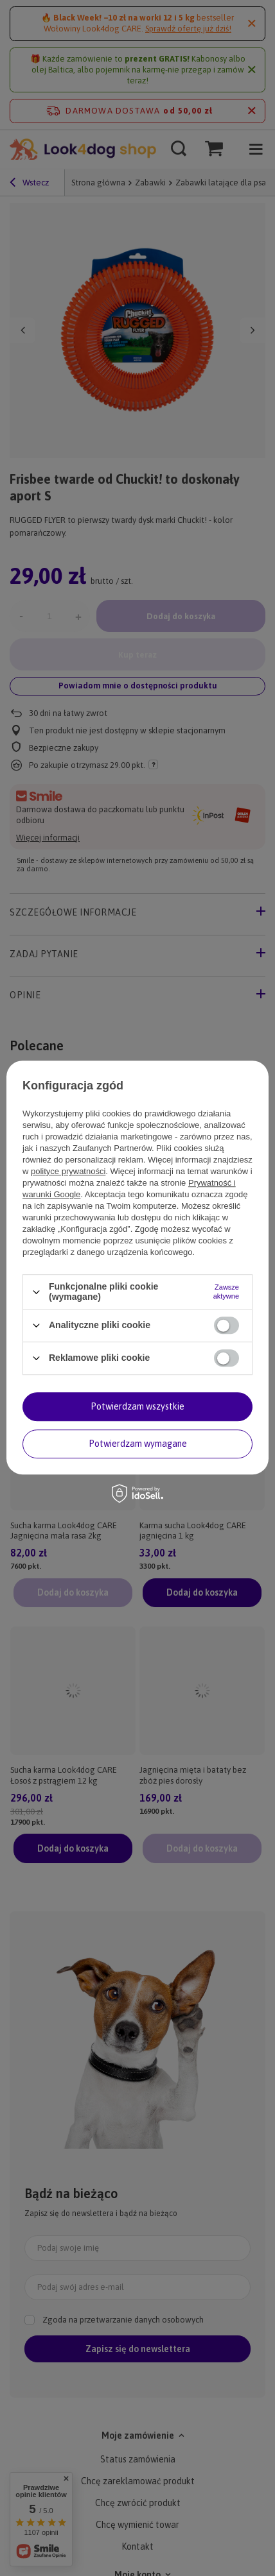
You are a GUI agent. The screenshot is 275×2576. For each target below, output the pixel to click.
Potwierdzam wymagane (138, 1443)
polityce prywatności (68, 1172)
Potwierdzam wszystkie (137, 1406)
